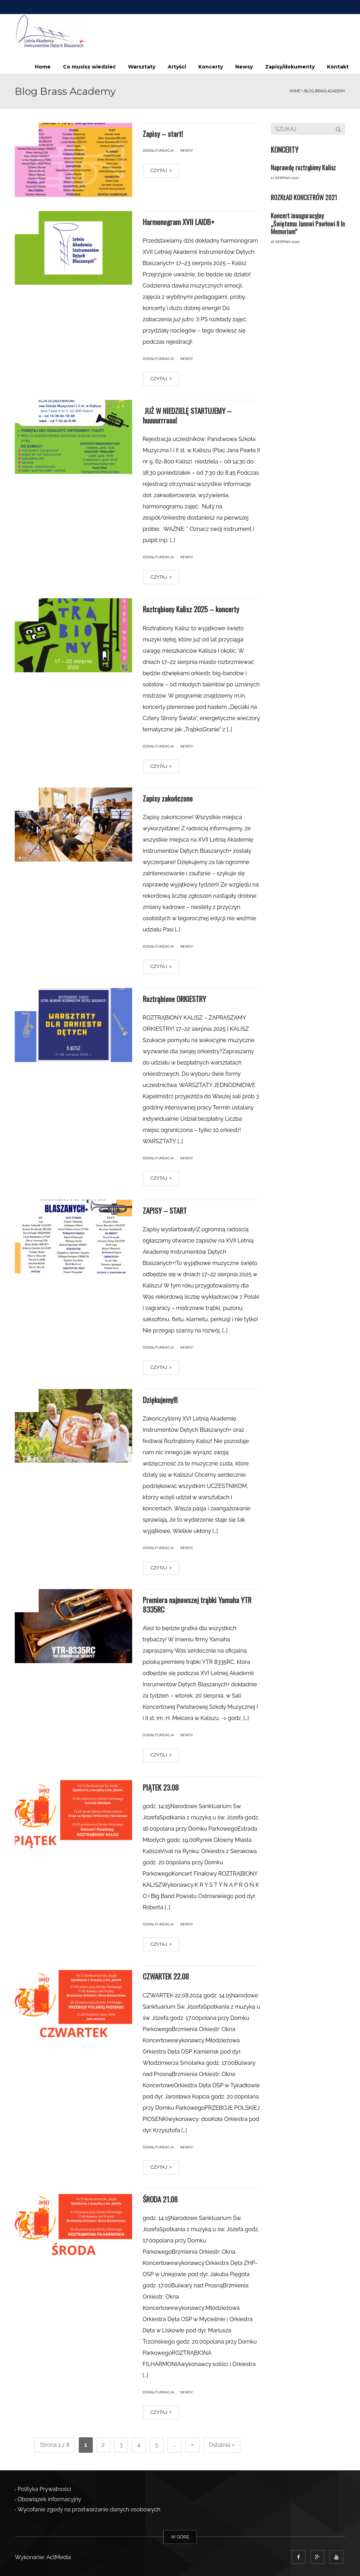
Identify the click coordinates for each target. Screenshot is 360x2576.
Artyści (177, 67)
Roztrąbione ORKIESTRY (174, 998)
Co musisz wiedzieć (89, 67)
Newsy (244, 67)
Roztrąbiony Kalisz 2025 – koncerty (191, 609)
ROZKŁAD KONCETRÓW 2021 (304, 197)
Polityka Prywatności (44, 2489)
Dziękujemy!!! (160, 1399)
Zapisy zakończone (168, 798)
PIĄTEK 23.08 (161, 1787)
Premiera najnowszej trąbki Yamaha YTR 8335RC (197, 1604)
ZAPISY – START (165, 1210)
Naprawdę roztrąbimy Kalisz (303, 167)
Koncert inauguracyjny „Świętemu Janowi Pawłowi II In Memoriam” (308, 223)
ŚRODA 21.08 (160, 2199)
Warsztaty (141, 67)
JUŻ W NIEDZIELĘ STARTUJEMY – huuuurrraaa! (187, 415)
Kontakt (338, 67)
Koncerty (210, 67)
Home (43, 67)
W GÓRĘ (180, 2536)
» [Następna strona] (192, 2444)
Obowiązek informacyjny (49, 2499)
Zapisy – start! (163, 133)
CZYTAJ (161, 170)
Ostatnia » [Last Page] (222, 2445)
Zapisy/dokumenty (290, 67)
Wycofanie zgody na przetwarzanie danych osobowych (89, 2509)
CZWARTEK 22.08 (166, 1976)
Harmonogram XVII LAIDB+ (178, 221)
